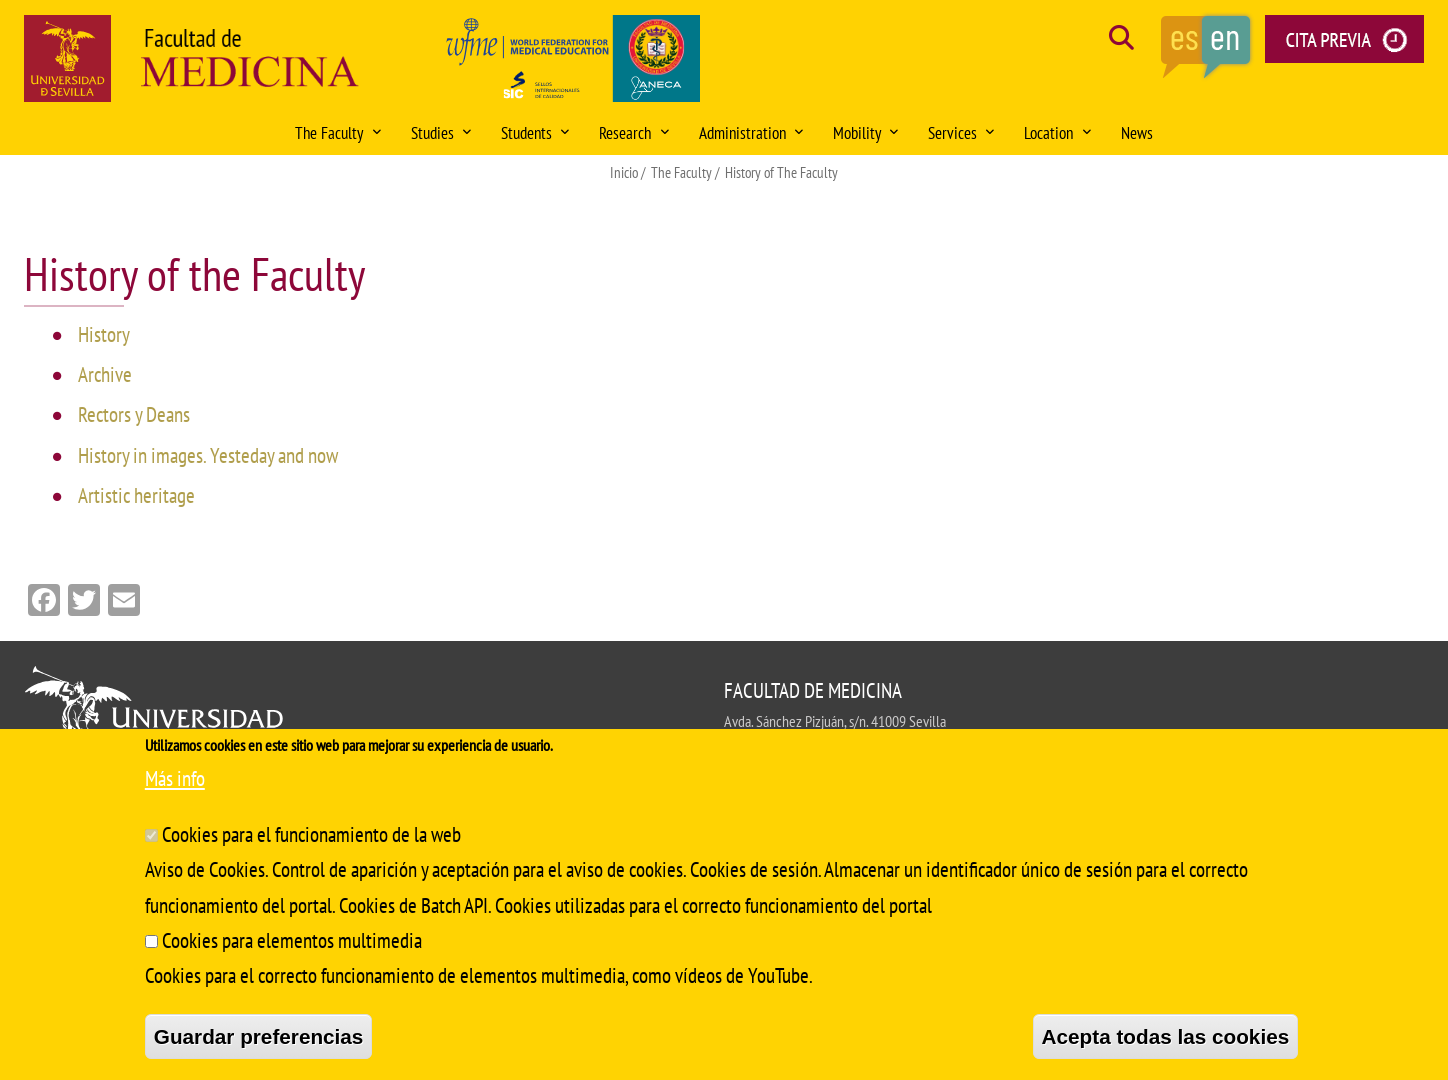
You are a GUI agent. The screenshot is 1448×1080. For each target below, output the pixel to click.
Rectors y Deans (134, 414)
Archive (105, 374)
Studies (441, 133)
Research (633, 133)
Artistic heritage (136, 495)
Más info (175, 778)
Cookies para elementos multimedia (292, 940)
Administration (751, 133)
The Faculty (337, 133)
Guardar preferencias (259, 1036)
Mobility (865, 133)
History (104, 334)
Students (535, 133)
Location (1057, 133)
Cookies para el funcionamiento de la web (311, 834)
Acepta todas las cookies (1166, 1036)
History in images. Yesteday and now (208, 455)
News (1137, 133)
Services (961, 133)
